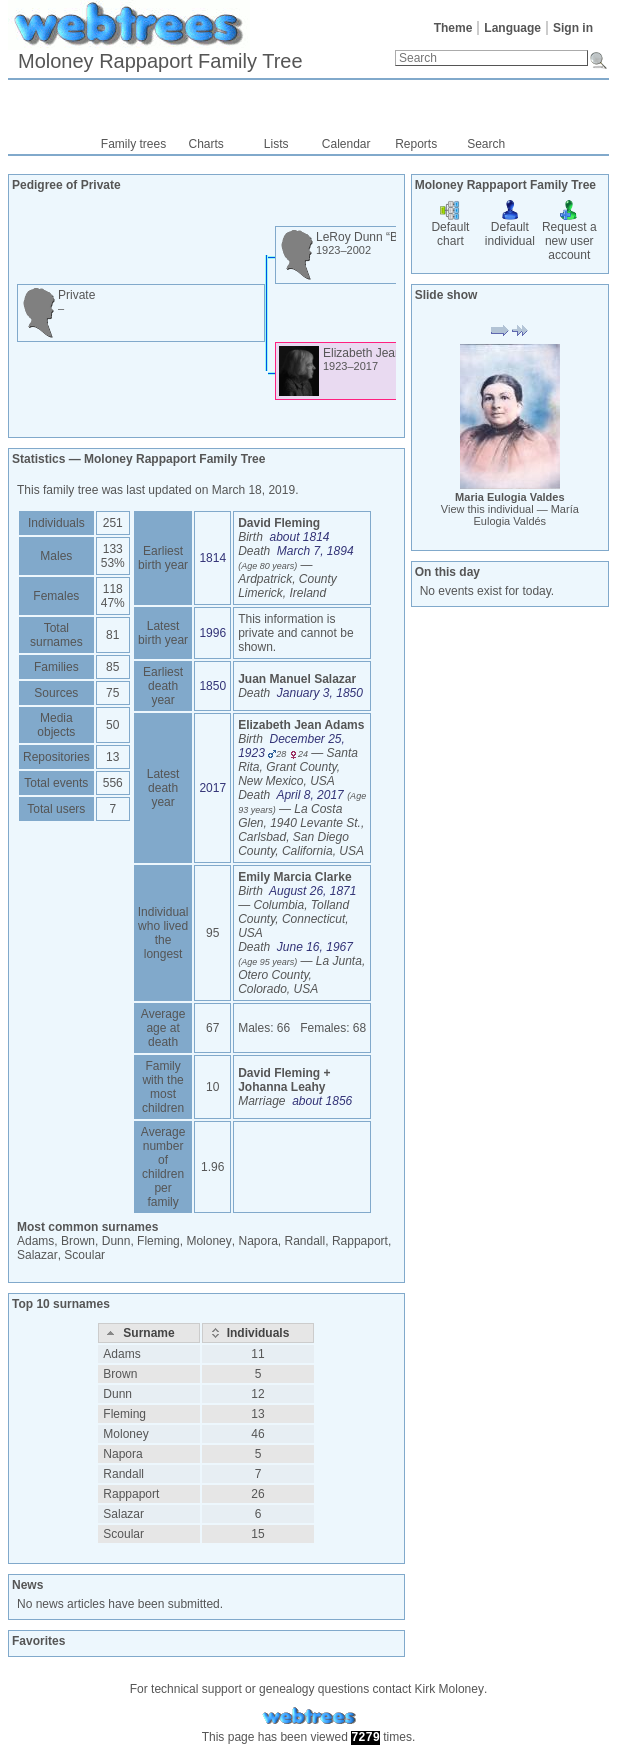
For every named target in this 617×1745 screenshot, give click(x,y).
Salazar (37, 1255)
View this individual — (510, 515)
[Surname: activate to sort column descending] (148, 1333)
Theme (453, 28)
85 (112, 667)
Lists (276, 144)
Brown (78, 1241)
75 (112, 693)
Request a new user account (569, 234)
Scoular (84, 1255)
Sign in (573, 28)
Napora (257, 1241)
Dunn (116, 1241)
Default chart (450, 227)
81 (112, 635)
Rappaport (360, 1241)
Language (512, 28)
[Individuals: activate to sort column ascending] (258, 1333)
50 (112, 725)
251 (113, 523)
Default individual (510, 227)
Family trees (133, 144)
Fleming (158, 1241)
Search (486, 144)
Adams (35, 1241)
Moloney (208, 1241)
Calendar (346, 144)
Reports (416, 144)
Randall (305, 1241)
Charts (206, 144)
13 (112, 757)
